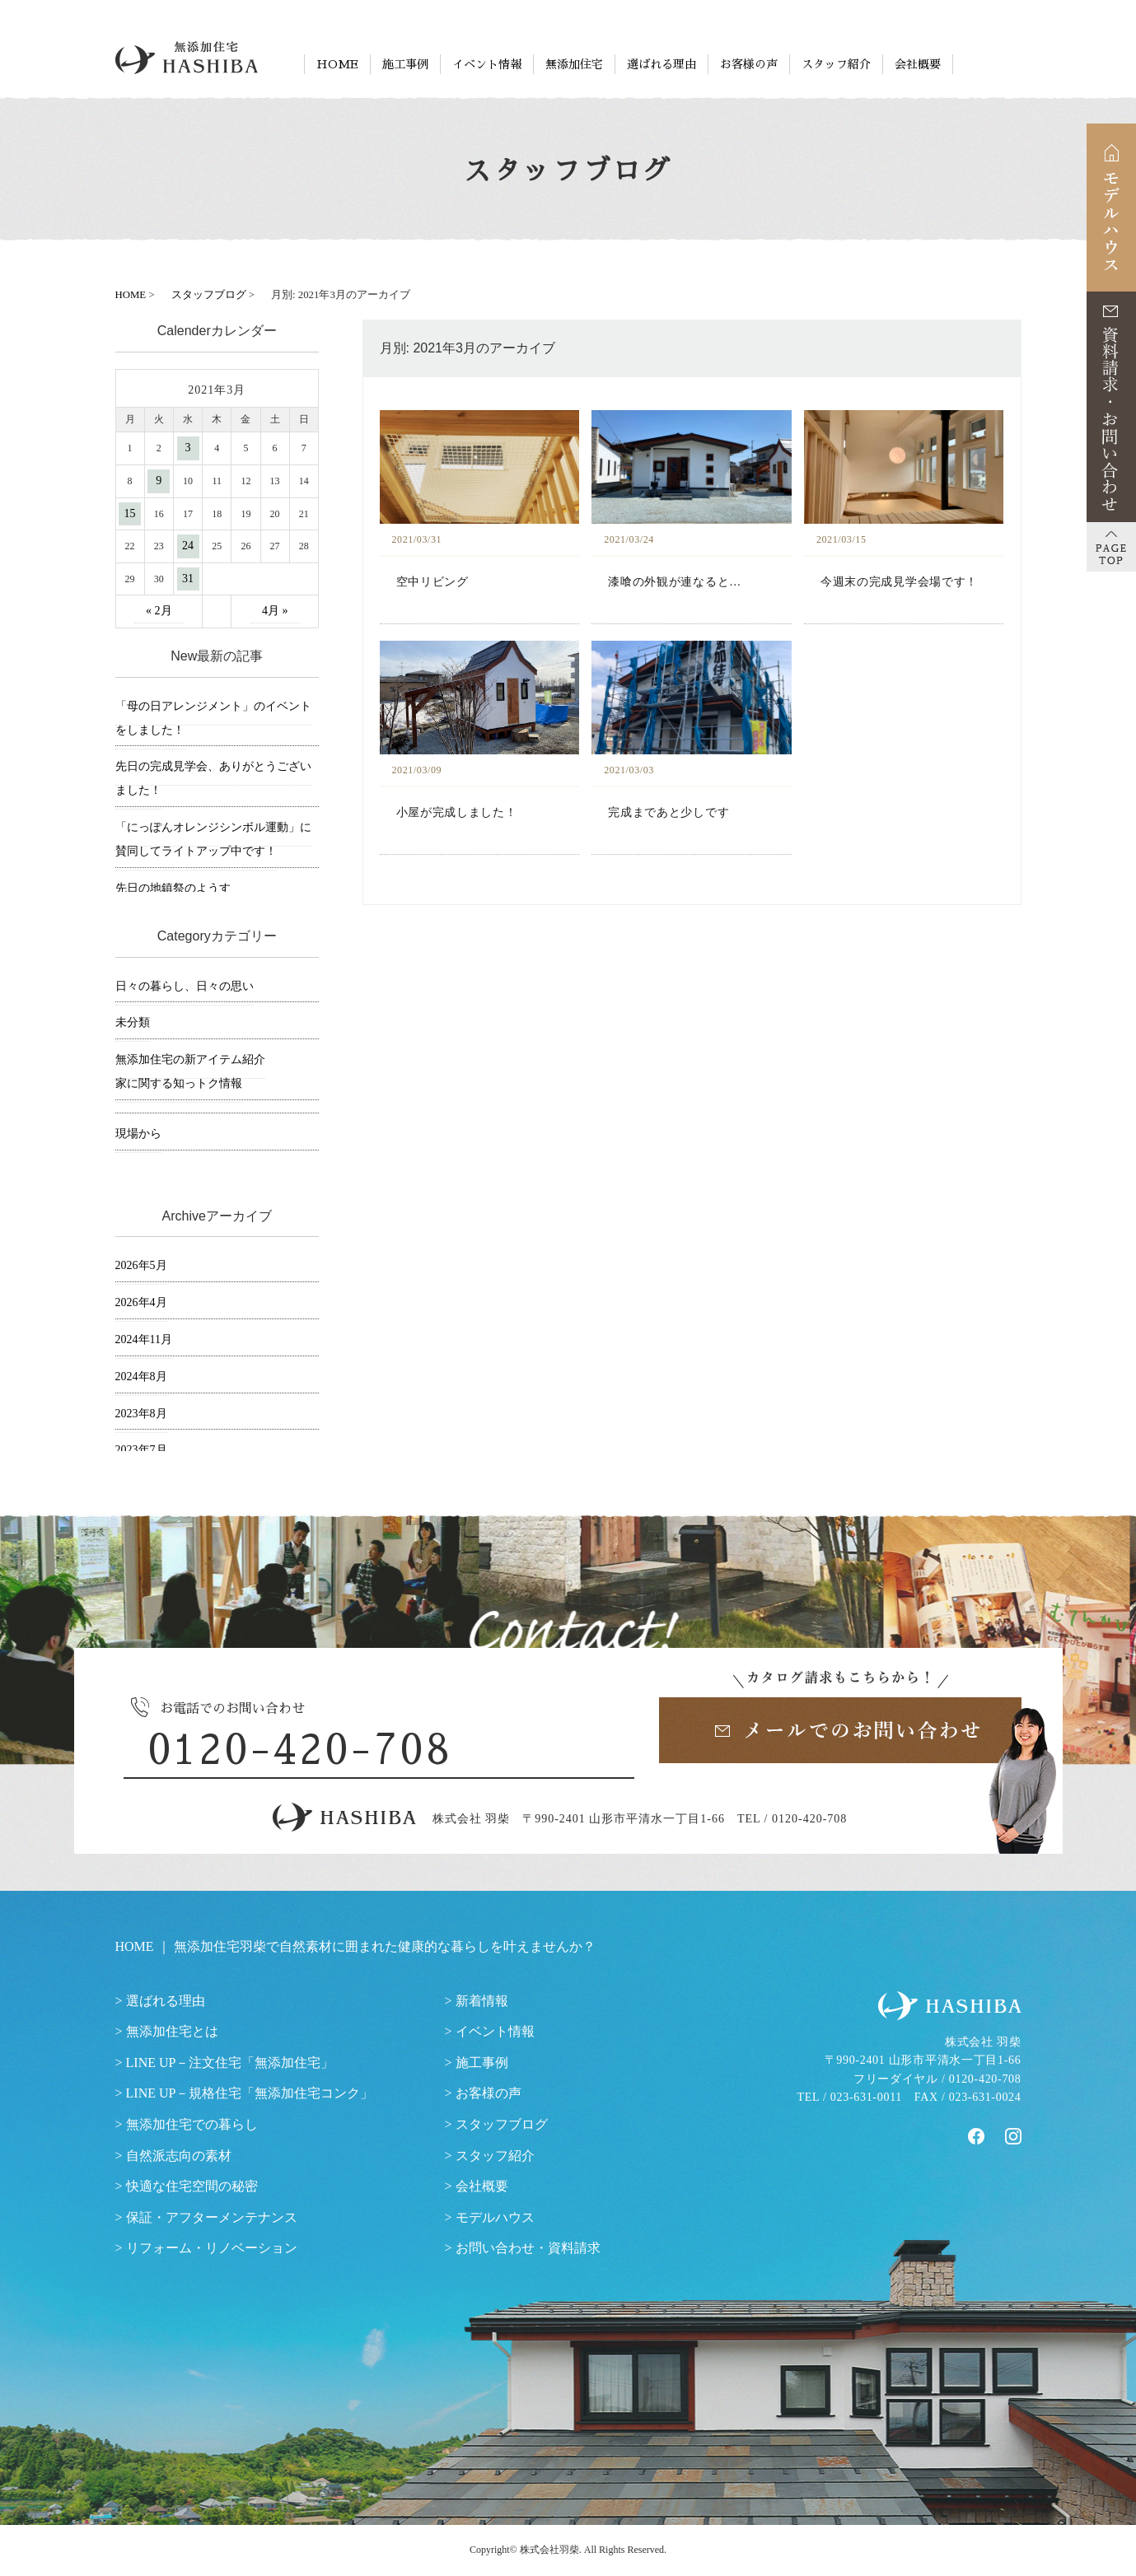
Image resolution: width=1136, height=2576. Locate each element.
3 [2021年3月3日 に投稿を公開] (188, 447)
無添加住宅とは (172, 2031)
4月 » (275, 610)
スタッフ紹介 (836, 64)
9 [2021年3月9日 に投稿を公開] (158, 480)
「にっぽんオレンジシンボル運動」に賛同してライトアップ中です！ (213, 839)
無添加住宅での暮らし (192, 2124)
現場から (138, 1133)
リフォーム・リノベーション (211, 2248)
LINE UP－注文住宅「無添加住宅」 (230, 2063)
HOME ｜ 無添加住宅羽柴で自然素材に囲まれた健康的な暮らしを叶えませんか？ (355, 1946)
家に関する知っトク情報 (178, 1083)
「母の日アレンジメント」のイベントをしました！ (213, 718)
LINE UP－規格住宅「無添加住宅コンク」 (250, 2093)
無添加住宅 (574, 64)
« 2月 (159, 610)
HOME (337, 64)
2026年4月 (141, 1302)
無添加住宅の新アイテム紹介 (190, 1059)
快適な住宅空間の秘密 (192, 2186)
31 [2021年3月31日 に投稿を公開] (188, 578)
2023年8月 (141, 1413)
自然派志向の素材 (178, 2156)
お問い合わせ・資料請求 (528, 2248)
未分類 (132, 1022)
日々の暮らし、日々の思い (184, 986)
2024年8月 (141, 1376)
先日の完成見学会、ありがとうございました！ (213, 778)
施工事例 (405, 64)
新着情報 (482, 2001)
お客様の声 (749, 64)
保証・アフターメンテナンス (211, 2217)
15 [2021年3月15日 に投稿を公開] (130, 513)
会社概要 (918, 64)
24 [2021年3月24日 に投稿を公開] (188, 545)
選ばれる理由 (661, 64)
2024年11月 (143, 1339)
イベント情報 (486, 64)
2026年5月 (141, 1265)
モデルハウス (495, 2217)
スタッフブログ (502, 2124)
